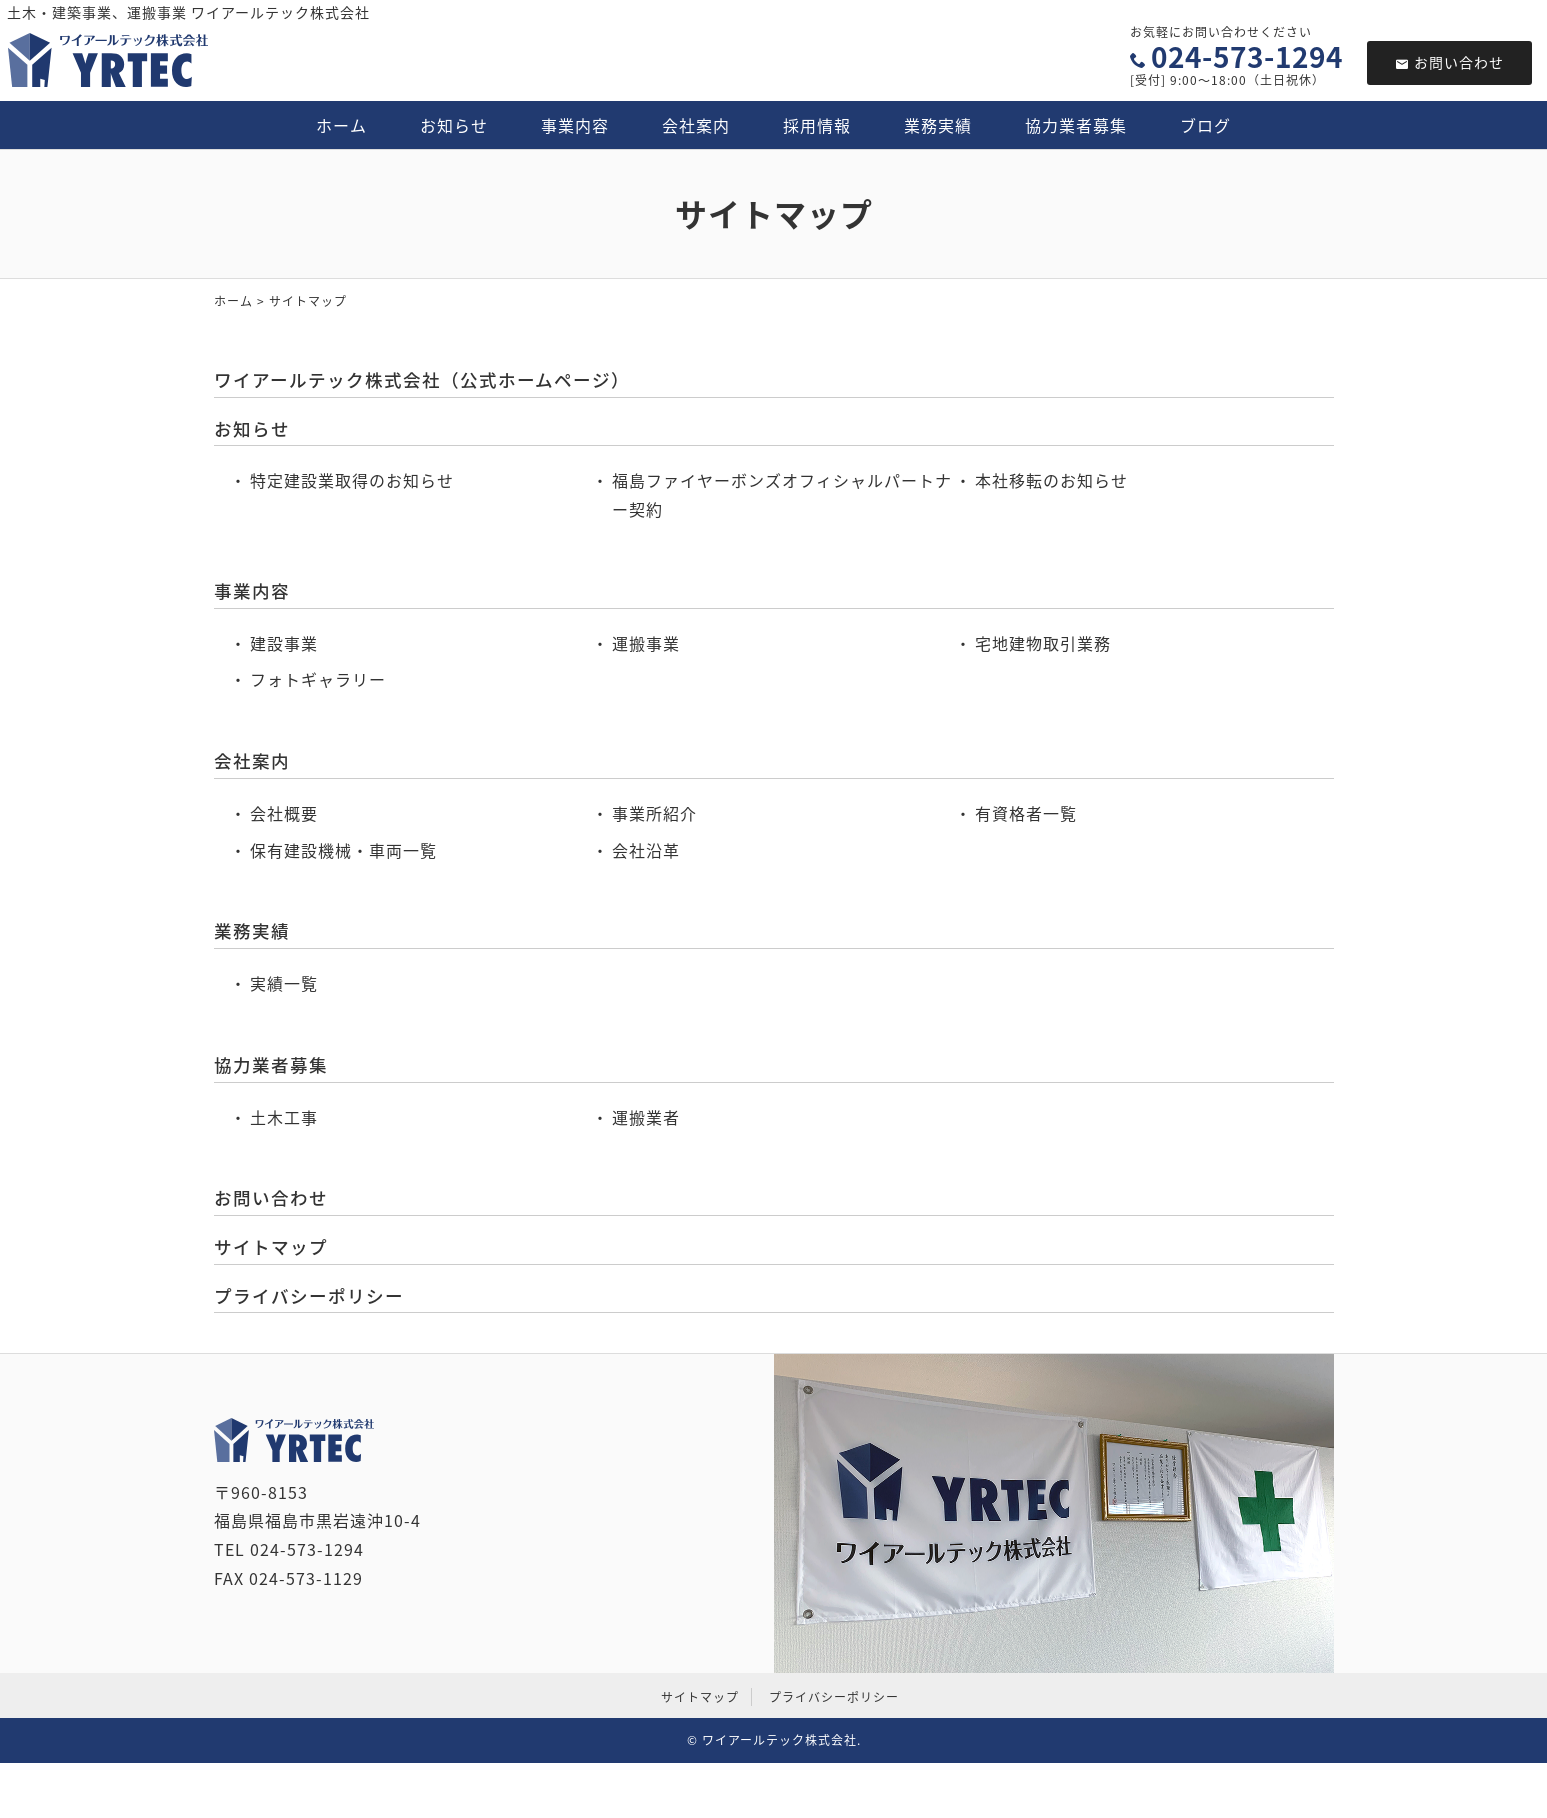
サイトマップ (271, 1247)
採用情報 (817, 125)
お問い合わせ (1449, 62)
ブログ (1205, 125)
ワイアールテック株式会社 (779, 1740)
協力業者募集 (1076, 125)
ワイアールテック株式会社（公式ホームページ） (422, 380)
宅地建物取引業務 (1043, 643)
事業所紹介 (654, 813)
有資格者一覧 (1026, 813)
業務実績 (938, 125)
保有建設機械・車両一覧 (343, 850)
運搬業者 (646, 1117)
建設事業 (284, 643)
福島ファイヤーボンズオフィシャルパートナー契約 (782, 494)
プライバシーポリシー (309, 1296)
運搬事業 (646, 643)
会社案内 (696, 125)
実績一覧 (284, 983)
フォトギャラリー (318, 679)
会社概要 (284, 813)
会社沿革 (646, 850)
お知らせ (454, 125)
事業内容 (575, 125)
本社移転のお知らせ (1051, 480)
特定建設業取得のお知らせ (352, 480)
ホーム (341, 125)
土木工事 (284, 1117)
